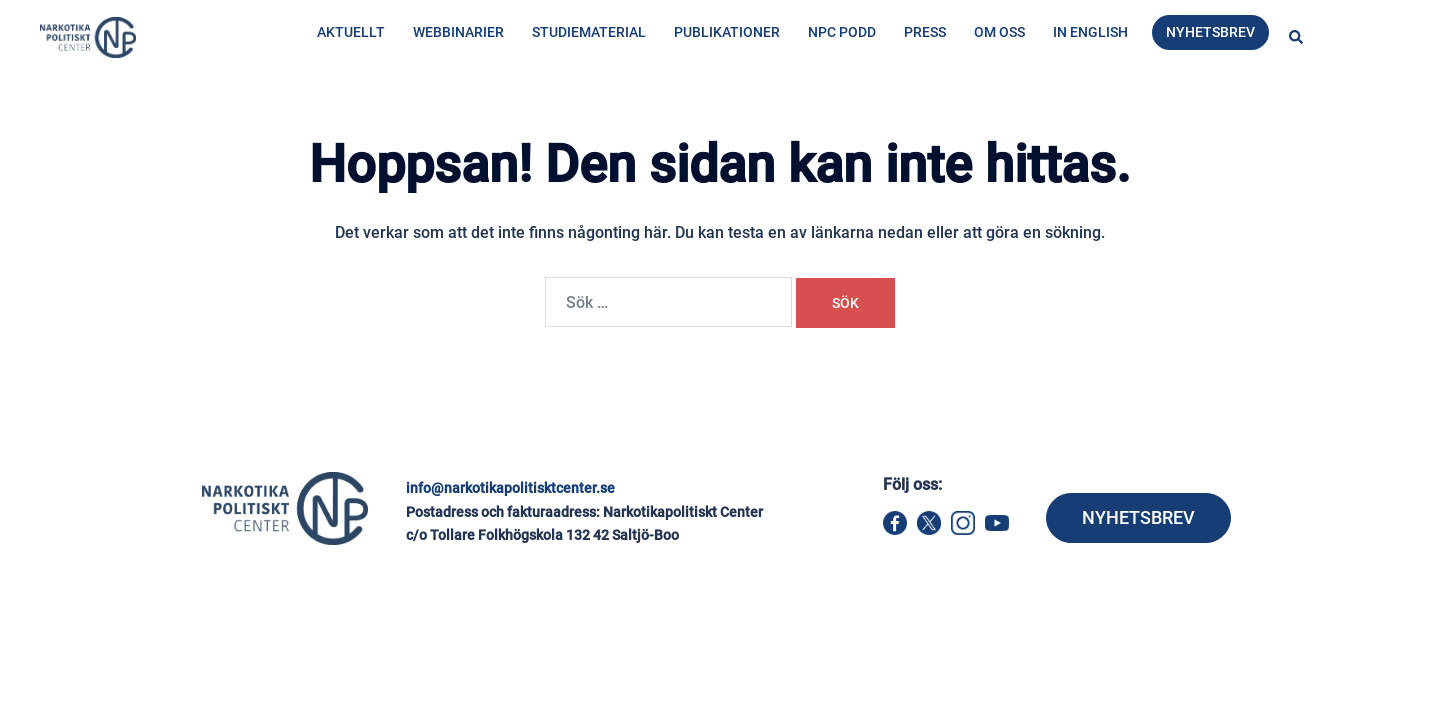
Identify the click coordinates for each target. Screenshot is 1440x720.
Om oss (999, 32)
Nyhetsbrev (1210, 32)
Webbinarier (458, 32)
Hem (312, 116)
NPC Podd (842, 32)
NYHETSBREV (1138, 517)
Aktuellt (351, 32)
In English (1090, 32)
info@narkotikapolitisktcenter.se (510, 488)
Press (925, 32)
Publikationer (727, 32)
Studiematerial (589, 32)
